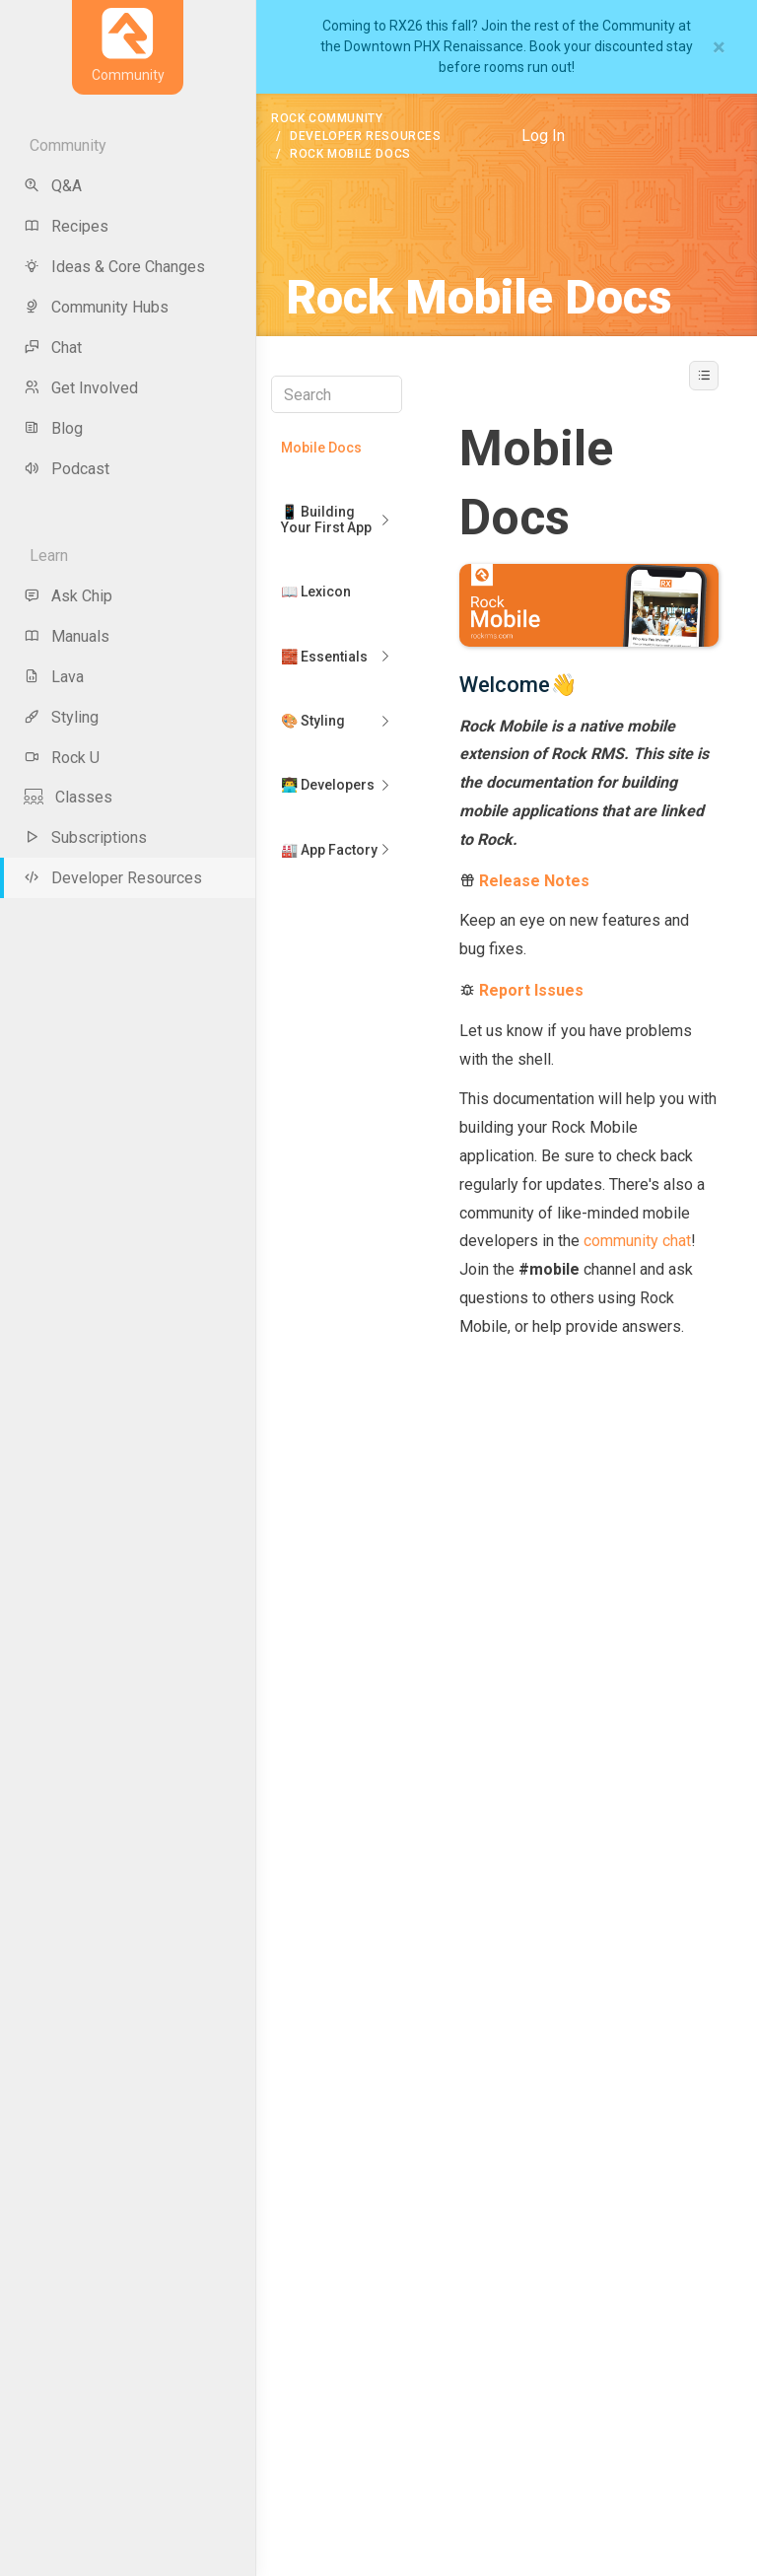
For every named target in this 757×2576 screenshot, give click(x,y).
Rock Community (326, 118)
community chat (637, 1240)
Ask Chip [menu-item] (68, 596)
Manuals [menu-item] (66, 636)
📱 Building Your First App (326, 519)
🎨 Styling (313, 721)
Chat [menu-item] (53, 347)
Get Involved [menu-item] (81, 388)
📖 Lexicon (316, 591)
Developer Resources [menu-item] (113, 878)
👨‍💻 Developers (328, 785)
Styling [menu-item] (61, 717)
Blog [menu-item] (53, 428)
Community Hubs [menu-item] (96, 307)
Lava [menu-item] (54, 676)
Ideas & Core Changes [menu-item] (114, 266)
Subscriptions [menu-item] (85, 837)
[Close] (719, 47)
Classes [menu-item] (68, 797)
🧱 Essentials (324, 656)
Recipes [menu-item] (66, 226)
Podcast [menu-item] (66, 468)
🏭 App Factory (329, 850)
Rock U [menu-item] (62, 757)
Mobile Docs (321, 447)
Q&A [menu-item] (53, 185)
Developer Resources (365, 136)
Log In (543, 135)
